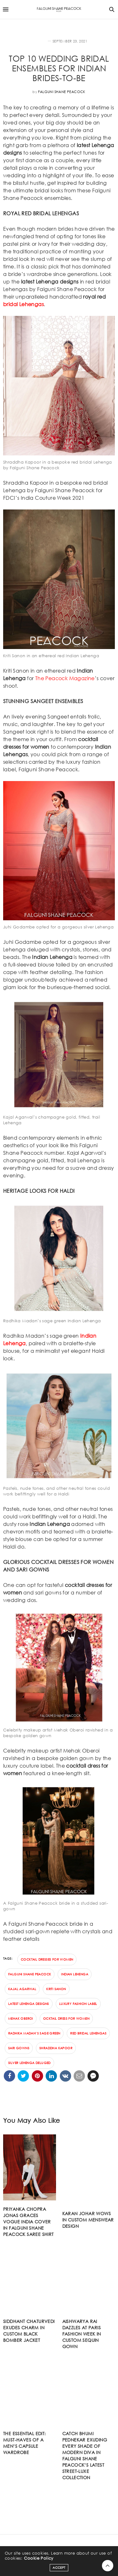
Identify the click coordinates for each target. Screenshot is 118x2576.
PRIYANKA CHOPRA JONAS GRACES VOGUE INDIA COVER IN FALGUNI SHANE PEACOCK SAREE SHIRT (28, 2221)
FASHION (38, 41)
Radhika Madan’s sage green (34, 2033)
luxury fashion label (78, 2003)
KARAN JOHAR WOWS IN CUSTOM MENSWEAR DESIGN (88, 2219)
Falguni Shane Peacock (61, 91)
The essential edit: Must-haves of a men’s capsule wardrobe (24, 2442)
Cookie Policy (38, 2558)
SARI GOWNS (18, 2048)
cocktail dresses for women (47, 1959)
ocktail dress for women (66, 2018)
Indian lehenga (74, 1974)
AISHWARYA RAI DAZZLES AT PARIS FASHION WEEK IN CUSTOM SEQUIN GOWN (81, 2333)
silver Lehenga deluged (29, 2063)
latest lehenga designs (28, 2003)
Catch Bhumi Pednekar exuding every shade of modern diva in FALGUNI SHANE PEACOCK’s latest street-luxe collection (84, 2455)
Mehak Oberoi (20, 2018)
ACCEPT (59, 2567)
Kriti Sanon (56, 1989)
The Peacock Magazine (65, 678)
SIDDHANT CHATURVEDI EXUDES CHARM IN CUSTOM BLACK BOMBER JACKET (29, 2330)
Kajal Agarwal (22, 1989)
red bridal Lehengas (88, 2033)
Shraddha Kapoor (55, 2048)
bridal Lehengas (23, 304)
